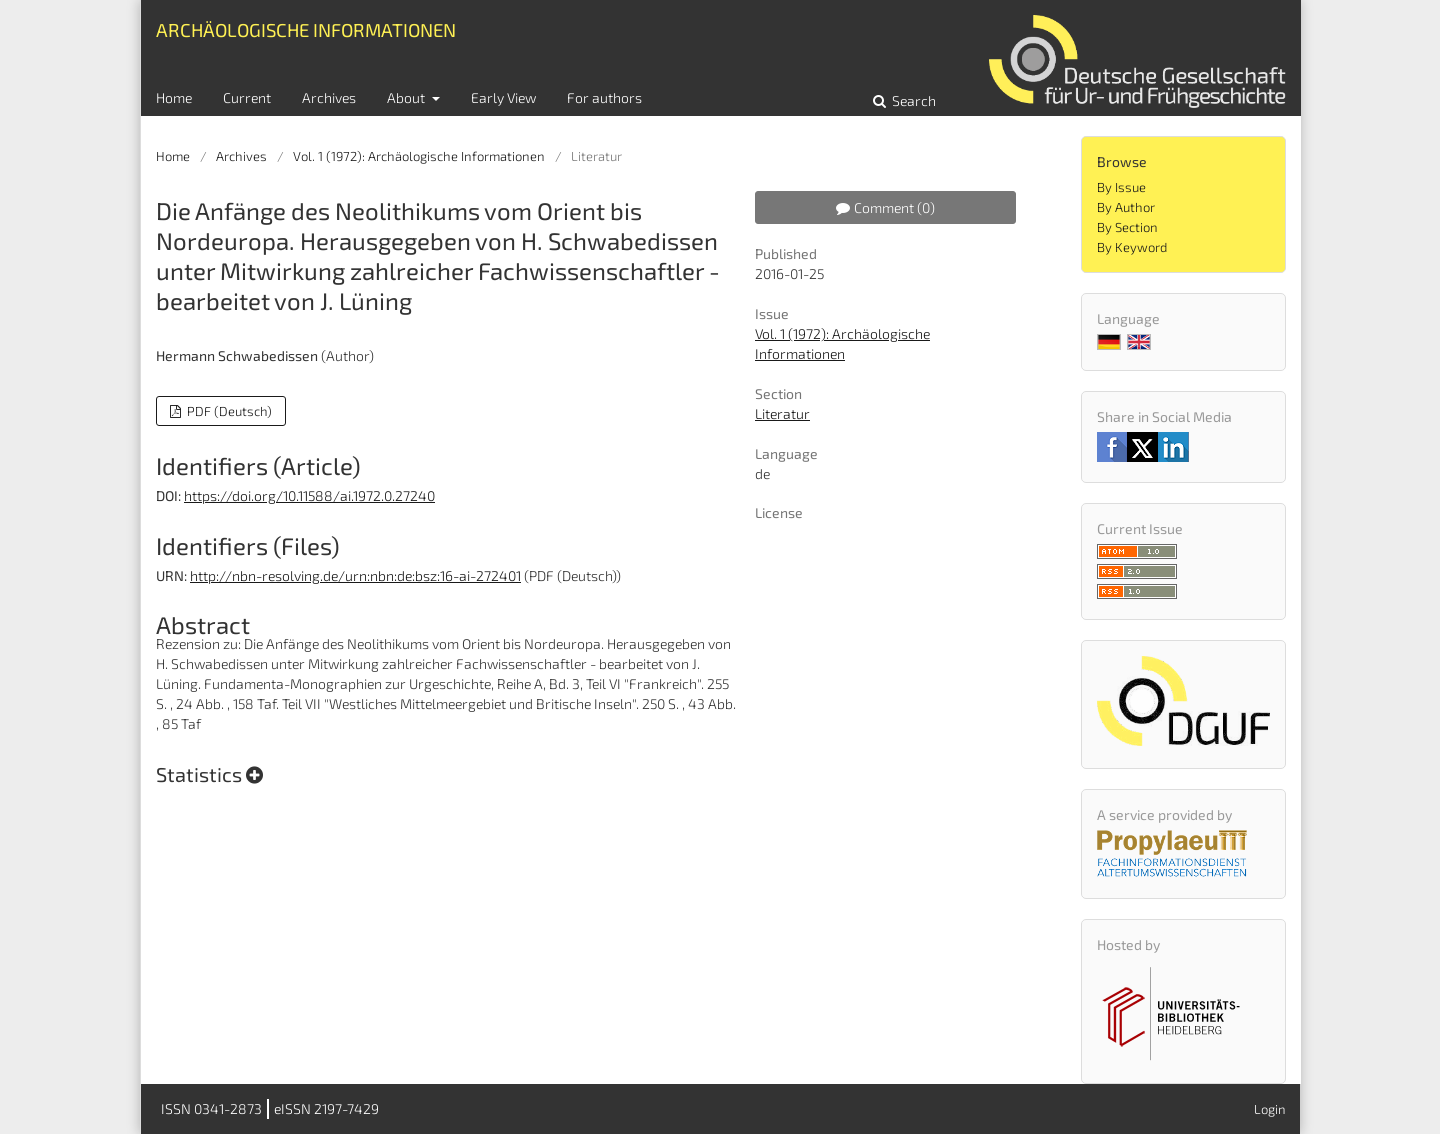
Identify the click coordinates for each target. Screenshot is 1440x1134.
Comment (885, 207)
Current (247, 97)
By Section (1127, 227)
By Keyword (1132, 247)
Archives (329, 97)
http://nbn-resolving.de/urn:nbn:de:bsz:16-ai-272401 (355, 575)
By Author (1126, 207)
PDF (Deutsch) (228, 411)
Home (174, 97)
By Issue (1121, 187)
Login (1270, 1109)
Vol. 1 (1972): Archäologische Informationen (419, 156)
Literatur (782, 413)
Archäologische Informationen (306, 29)
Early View (503, 97)
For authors (604, 97)
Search (912, 100)
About (407, 97)
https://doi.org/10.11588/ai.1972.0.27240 (309, 495)
